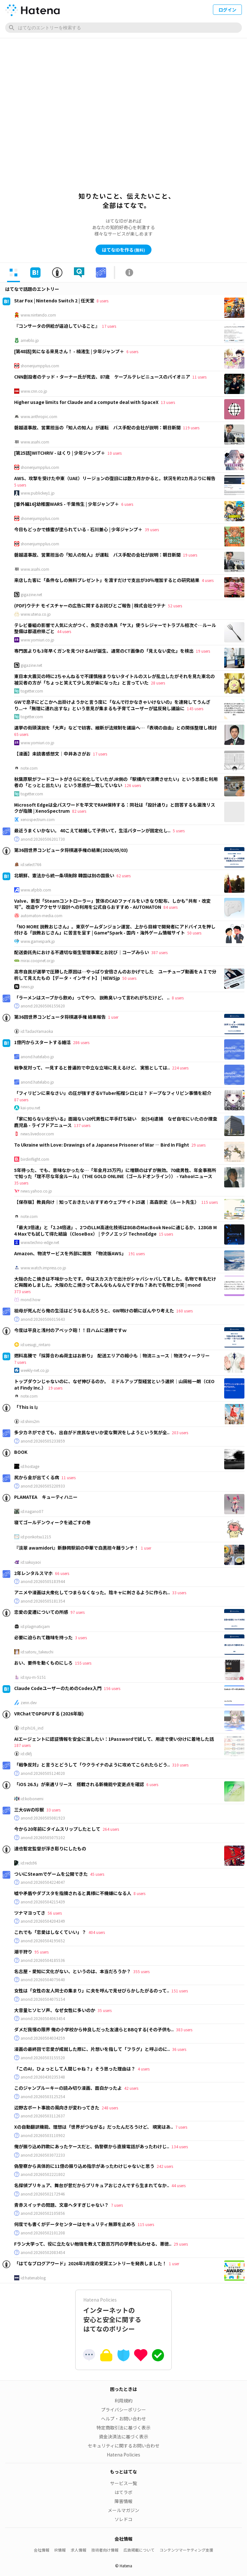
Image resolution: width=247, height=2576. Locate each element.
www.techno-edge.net (40, 1242)
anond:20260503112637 (43, 2115)
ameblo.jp (30, 340)
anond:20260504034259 (43, 2038)
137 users (82, 1125)
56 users (55, 1913)
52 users (175, 605)
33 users (179, 1592)
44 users (64, 631)
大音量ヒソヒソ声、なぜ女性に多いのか (54, 2010)
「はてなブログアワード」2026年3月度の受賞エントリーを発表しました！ (90, 2263)
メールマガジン (123, 2510)
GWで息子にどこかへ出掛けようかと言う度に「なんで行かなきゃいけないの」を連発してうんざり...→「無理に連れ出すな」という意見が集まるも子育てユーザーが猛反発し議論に (112, 705)
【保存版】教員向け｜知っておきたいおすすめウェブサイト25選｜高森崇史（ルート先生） (106, 1202)
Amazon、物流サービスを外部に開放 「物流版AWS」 (70, 1253)
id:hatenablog (33, 2277)
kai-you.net (30, 1107)
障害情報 (123, 2501)
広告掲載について (139, 2550)
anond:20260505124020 (43, 1773)
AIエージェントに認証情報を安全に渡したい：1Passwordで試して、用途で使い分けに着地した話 (114, 1739)
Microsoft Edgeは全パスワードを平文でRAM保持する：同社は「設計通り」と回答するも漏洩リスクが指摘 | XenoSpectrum (114, 807)
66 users (62, 1573)
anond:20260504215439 (43, 1901)
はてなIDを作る (123, 249)
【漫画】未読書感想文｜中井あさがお (52, 753)
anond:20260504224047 (43, 1882)
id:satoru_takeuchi (37, 1651)
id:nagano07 (32, 1511)
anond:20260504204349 (43, 1921)
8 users (102, 300)
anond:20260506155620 (43, 1005)
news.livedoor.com (37, 1133)
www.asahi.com (35, 441)
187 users (22, 1745)
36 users (179, 2049)
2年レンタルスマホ (33, 1573)
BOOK (20, 1452)
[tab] (13, 272)
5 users (20, 484)
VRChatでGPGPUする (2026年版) (49, 1713)
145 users (195, 708)
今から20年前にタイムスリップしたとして (57, 1829)
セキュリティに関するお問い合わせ (124, 2445)
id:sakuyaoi (31, 1562)
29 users (198, 1145)
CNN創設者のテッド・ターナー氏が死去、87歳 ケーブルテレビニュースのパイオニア (102, 376)
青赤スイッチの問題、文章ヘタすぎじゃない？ (61, 2205)
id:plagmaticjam (35, 1626)
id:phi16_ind (32, 1728)
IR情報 (60, 2550)
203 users (180, 1432)
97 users (77, 1612)
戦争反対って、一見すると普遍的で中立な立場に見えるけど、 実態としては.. (92, 1067)
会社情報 (41, 2550)
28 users (158, 682)
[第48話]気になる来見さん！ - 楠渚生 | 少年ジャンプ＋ (69, 351)
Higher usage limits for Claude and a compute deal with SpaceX (86, 402)
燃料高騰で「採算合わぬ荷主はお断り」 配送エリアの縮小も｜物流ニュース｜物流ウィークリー (112, 1355)
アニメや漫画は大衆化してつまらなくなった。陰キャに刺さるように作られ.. (92, 1592)
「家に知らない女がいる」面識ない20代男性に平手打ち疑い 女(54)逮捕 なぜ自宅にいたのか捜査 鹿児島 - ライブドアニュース (118, 1121)
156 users (112, 1688)
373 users (22, 1291)
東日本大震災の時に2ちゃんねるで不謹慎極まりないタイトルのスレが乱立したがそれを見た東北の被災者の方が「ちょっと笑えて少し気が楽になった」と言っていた (114, 679)
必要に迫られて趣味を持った (43, 1637)
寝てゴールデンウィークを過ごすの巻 (52, 1522)
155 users (83, 1663)
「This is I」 (27, 1407)
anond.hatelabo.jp (37, 1056)
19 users (190, 555)
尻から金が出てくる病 (36, 1477)
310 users (180, 1764)
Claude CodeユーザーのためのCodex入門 (58, 1688)
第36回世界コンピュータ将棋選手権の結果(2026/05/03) (71, 850)
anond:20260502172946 (43, 2193)
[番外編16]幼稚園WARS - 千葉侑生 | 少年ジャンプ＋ (66, 504)
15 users (166, 1234)
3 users (81, 1637)
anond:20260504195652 (43, 1940)
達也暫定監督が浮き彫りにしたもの (50, 1848)
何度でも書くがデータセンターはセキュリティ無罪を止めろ (74, 2224)
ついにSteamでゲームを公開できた (51, 1874)
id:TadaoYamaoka (37, 1031)
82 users (79, 811)
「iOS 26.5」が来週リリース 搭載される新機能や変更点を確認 (79, 1784)
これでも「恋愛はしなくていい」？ (50, 1932)
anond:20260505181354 (43, 1601)
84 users (170, 907)
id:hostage (30, 1466)
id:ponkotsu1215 (36, 1536)
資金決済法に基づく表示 (123, 2436)
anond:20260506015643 (43, 1319)
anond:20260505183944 (43, 1581)
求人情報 (78, 2550)
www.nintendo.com (38, 315)
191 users (136, 1253)
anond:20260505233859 (43, 1441)
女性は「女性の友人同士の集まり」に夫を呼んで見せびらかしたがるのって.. (91, 1990)
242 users (165, 2166)
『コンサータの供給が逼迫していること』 (57, 326)
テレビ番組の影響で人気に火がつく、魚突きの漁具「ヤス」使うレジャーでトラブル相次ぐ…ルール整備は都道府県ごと (115, 628)
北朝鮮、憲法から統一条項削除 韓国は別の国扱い (64, 875)
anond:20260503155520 (43, 2057)
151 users (179, 1990)
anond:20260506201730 (43, 839)
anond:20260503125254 (43, 2096)
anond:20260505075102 (43, 1837)
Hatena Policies (123, 2454)
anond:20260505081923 (43, 1817)
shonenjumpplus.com (40, 365)
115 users (209, 1202)
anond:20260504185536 (43, 1960)
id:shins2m (30, 1421)
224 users (180, 1067)
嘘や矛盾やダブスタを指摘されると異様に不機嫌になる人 (72, 1893)
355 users (141, 1971)
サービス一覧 (123, 2483)
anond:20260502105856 (43, 2213)
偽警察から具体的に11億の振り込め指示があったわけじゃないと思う (84, 2166)
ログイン (227, 9)
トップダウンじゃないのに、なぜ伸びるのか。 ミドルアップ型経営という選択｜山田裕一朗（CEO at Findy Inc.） (114, 1384)
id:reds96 (29, 1862)
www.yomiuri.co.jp (37, 639)
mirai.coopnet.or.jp (38, 960)
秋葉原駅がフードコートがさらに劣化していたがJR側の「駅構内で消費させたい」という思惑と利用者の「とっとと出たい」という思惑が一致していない (116, 782)
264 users (111, 1829)
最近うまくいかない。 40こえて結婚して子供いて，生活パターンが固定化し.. (92, 830)
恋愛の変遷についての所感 (41, 1612)
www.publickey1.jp (38, 493)
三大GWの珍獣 (29, 1809)
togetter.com (32, 690)
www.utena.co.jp (36, 614)
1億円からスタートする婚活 (42, 1042)
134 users (179, 2146)
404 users (96, 1932)
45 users (97, 1874)
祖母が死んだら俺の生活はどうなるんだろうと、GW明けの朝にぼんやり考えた (94, 1310)
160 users (184, 1310)
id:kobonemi (32, 1798)
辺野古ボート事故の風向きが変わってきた (56, 2107)
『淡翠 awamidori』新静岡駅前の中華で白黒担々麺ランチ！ (76, 1547)
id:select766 (31, 864)
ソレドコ (123, 2519)
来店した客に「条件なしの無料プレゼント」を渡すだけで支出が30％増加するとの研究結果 (106, 580)
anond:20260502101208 (43, 2232)
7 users (20, 1362)
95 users (41, 1951)
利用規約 (123, 2400)
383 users (184, 2029)
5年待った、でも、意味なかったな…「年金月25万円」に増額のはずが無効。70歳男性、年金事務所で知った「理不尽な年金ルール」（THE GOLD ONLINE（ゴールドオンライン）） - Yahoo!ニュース (115, 1173)
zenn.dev (29, 1702)
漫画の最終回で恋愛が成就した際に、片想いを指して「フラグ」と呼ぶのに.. (92, 2049)
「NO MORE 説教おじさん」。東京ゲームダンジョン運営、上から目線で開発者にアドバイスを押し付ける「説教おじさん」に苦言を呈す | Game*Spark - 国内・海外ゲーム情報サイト (114, 929)
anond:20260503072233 (43, 2155)
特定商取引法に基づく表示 (123, 2427)
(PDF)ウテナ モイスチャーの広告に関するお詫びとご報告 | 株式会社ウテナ (90, 605)
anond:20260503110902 (43, 2135)
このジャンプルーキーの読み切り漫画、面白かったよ (68, 2088)
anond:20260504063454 (43, 2018)
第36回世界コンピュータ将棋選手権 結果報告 (60, 1017)
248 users (110, 2107)
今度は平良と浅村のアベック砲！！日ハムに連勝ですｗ (70, 1330)
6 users (132, 351)
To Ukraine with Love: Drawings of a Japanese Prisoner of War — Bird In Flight (101, 1144)
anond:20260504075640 (43, 1979)
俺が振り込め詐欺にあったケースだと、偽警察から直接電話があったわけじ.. (91, 2146)
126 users (132, 785)
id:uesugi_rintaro (35, 1344)
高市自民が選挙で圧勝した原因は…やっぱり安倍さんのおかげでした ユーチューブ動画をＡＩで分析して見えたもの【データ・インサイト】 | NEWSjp (115, 974)
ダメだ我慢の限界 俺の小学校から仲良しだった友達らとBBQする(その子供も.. (94, 2029)
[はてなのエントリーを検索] (123, 27)
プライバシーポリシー (123, 2409)
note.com (29, 768)
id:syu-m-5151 (33, 1677)
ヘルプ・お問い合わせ (123, 2418)
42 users (131, 2088)
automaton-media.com (41, 915)
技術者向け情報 (104, 2550)
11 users (199, 377)
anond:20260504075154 (43, 1999)
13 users (168, 402)
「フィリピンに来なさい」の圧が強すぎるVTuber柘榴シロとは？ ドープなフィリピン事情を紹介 (112, 1093)
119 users (191, 427)
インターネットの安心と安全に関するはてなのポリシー (123, 2314)
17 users (109, 326)
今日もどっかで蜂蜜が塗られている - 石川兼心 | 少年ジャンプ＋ (78, 529)
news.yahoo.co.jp (36, 1191)
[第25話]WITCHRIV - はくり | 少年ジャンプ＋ (59, 453)
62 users (123, 875)
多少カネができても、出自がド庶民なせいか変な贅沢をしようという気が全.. (91, 1432)
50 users (194, 932)
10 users (114, 453)
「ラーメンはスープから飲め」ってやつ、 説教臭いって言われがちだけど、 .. (91, 997)
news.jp (27, 986)
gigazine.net (31, 594)
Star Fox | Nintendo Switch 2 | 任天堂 (54, 300)
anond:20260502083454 (43, 2252)
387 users (159, 952)
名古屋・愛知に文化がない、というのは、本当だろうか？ (72, 1971)
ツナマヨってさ (29, 1913)
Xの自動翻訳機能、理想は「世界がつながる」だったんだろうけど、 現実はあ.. (93, 2127)
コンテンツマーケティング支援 (186, 2550)
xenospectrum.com (38, 819)
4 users (208, 580)
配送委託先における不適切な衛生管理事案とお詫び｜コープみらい (81, 952)
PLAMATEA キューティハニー (46, 1497)
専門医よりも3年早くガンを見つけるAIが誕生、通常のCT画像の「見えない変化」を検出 (104, 651)
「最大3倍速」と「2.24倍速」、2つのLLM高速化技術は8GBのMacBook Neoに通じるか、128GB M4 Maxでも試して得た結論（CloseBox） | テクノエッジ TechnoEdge (115, 1230)
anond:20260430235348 (43, 2077)
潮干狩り (23, 1951)
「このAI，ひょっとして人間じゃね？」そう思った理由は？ (74, 2068)
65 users (21, 734)
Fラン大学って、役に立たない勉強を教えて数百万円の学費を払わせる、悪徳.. (92, 2244)
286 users (81, 1042)
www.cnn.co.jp (34, 391)
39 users (152, 529)
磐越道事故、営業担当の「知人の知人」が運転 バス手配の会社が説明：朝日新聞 (97, 427)
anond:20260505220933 (43, 1486)
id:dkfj (26, 1753)
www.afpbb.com (36, 889)
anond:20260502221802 (43, 2174)
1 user (113, 1017)
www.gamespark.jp (38, 941)
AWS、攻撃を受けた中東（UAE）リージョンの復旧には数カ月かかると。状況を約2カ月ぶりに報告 (114, 478)
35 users (21, 1182)
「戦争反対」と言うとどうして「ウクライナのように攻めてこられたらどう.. (92, 1764)
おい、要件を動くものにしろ (43, 1662)
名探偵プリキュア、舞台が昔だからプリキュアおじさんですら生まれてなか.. (91, 2185)
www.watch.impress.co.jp (43, 1267)
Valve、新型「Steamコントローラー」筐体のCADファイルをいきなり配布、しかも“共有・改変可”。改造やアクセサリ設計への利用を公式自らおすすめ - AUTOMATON (112, 904)
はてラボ (123, 2492)
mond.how (31, 1299)
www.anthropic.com (39, 416)
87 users (21, 1099)
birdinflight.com (35, 1159)
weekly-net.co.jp (35, 1370)
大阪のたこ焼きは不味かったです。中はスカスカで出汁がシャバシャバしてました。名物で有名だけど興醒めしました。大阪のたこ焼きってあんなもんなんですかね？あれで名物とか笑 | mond (115, 1281)
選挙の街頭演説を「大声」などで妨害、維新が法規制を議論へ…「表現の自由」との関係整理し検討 (115, 727)
